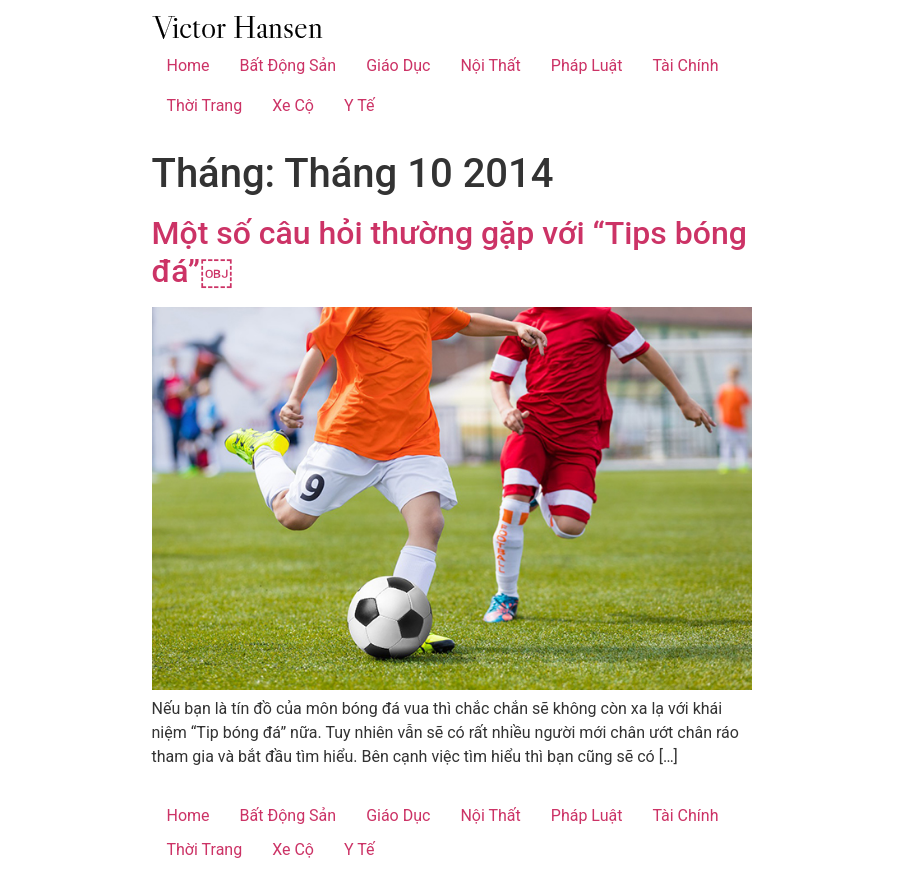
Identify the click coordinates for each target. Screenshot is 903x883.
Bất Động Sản (288, 65)
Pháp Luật (587, 65)
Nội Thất (490, 65)
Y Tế (359, 105)
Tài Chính (685, 65)
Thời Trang (205, 105)
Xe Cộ (293, 105)
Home (188, 65)
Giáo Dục (398, 65)
